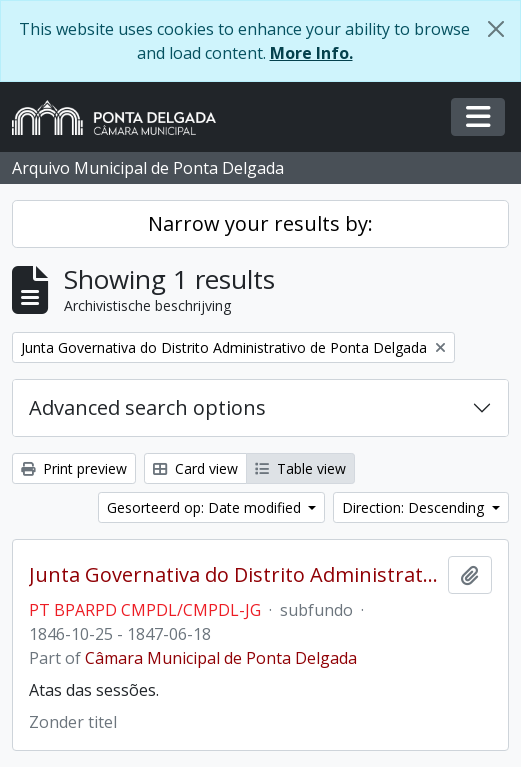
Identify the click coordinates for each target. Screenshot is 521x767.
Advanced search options (147, 407)
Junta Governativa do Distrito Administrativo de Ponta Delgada (234, 575)
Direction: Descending (415, 507)
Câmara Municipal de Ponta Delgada (221, 658)
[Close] (496, 29)
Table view (300, 468)
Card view (195, 468)
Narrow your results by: (260, 223)
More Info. (311, 53)
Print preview (74, 468)
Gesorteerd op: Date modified (206, 507)
